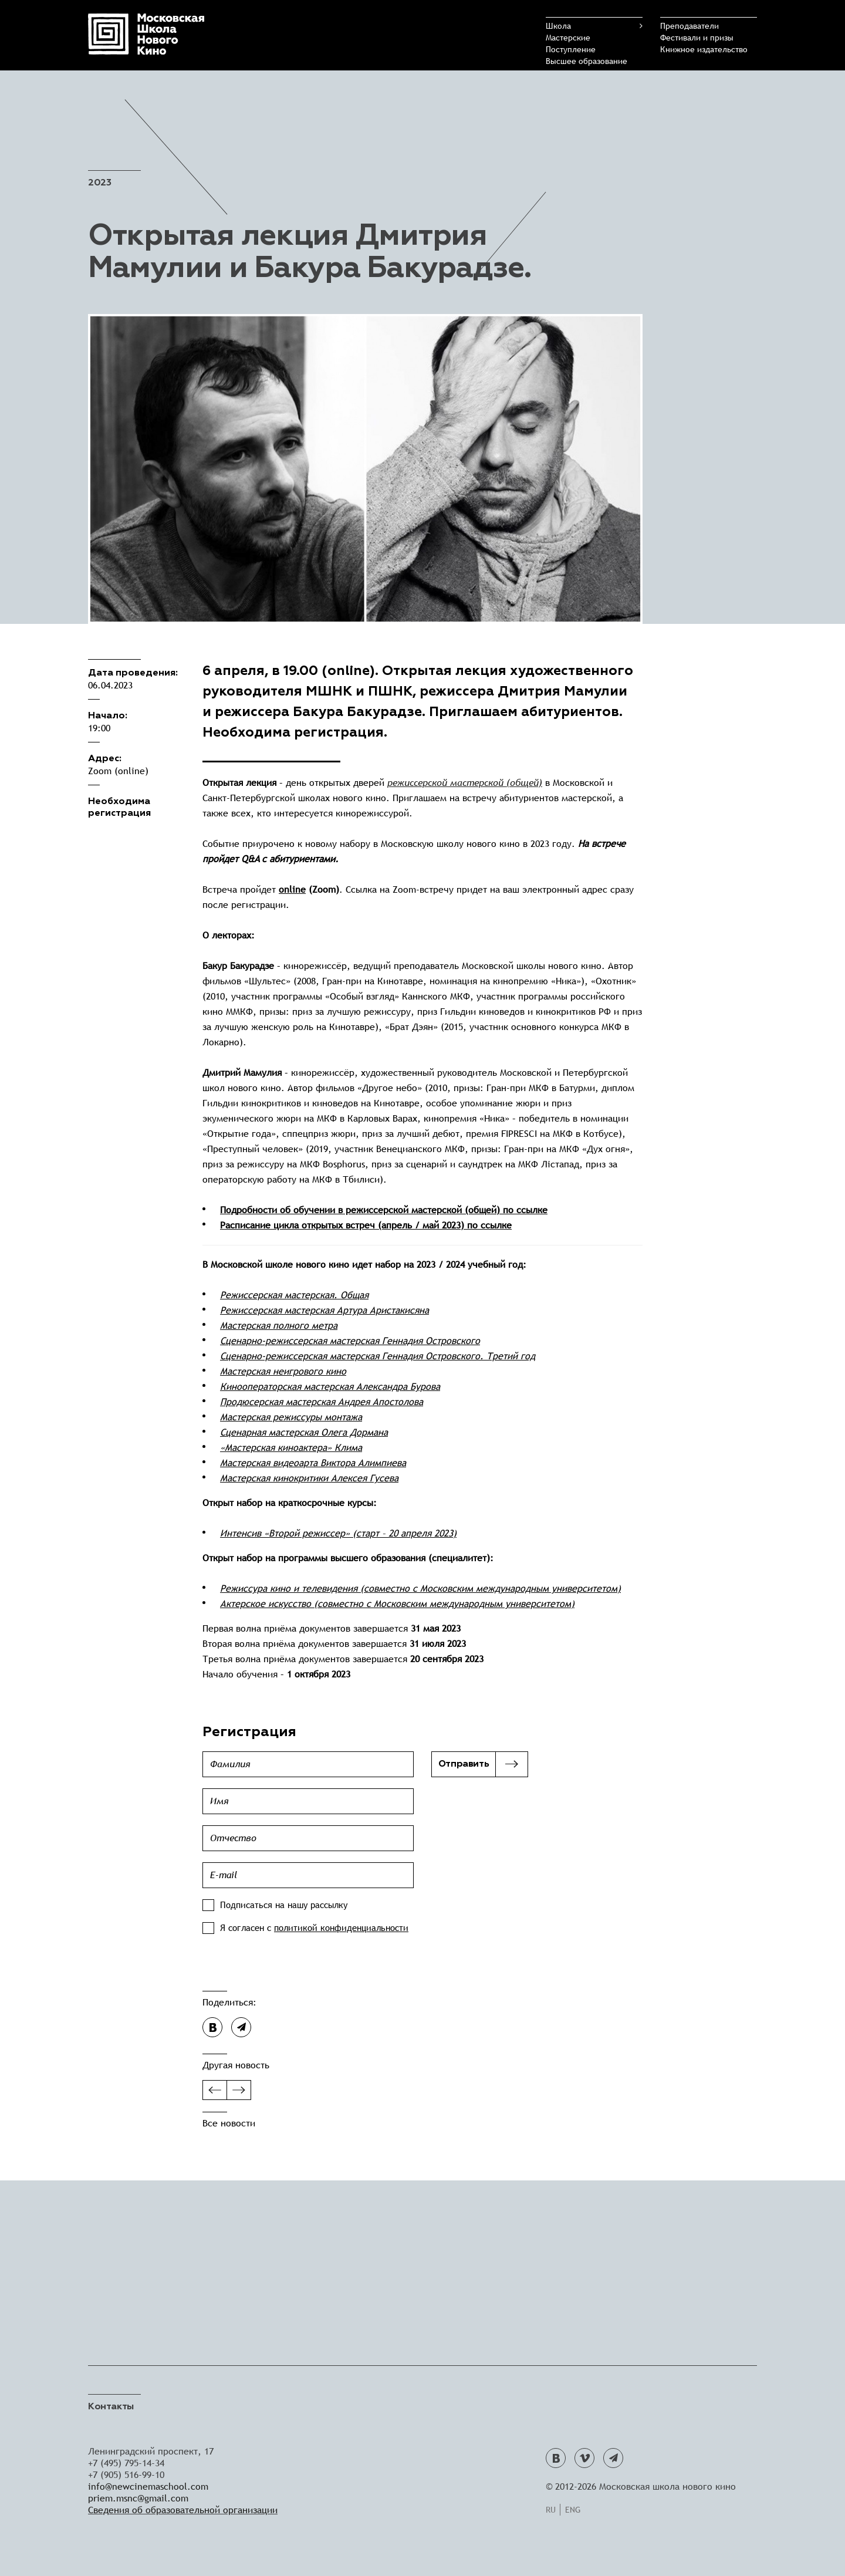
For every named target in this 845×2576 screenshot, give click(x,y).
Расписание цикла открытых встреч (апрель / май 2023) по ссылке (366, 1225)
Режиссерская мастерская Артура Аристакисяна (324, 1310)
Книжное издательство (704, 49)
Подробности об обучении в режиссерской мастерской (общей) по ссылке (383, 1210)
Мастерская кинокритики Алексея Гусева (309, 1478)
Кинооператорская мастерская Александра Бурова (330, 1386)
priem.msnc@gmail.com (138, 2498)
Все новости (228, 2123)
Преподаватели (689, 26)
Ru (551, 2510)
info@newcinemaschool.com (148, 2486)
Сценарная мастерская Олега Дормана (304, 1432)
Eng (572, 2510)
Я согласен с (314, 1928)
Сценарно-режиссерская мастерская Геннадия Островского (350, 1340)
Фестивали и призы (697, 37)
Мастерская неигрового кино (283, 1371)
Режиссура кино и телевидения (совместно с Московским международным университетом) (420, 1588)
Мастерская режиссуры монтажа (291, 1417)
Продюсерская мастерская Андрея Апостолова (321, 1401)
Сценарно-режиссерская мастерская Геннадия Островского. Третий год (377, 1356)
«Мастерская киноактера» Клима (291, 1447)
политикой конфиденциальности (341, 1928)
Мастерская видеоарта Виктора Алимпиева (313, 1462)
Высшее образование (586, 61)
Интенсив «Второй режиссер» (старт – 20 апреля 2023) (338, 1533)
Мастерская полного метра (278, 1325)
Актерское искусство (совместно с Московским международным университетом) (397, 1603)
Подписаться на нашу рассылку (283, 1905)
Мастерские (568, 37)
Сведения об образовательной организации (183, 2510)
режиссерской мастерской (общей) (464, 782)
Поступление (571, 49)
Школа (558, 26)
